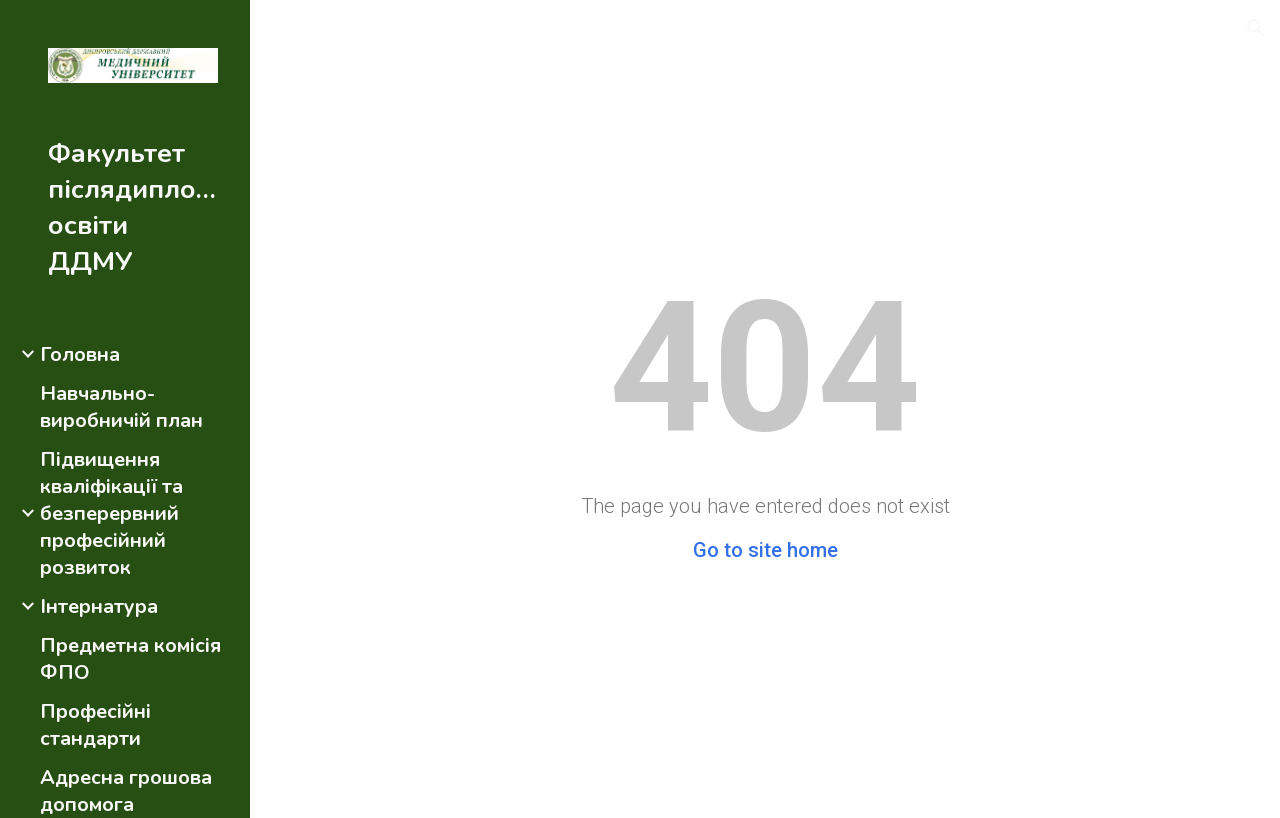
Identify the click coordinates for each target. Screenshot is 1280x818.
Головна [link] (80, 354)
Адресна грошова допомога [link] (126, 791)
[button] (1256, 28)
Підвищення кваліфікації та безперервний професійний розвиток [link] (111, 513)
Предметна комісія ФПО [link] (130, 659)
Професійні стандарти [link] (95, 725)
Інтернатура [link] (99, 606)
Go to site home (765, 550)
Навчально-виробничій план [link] (121, 407)
